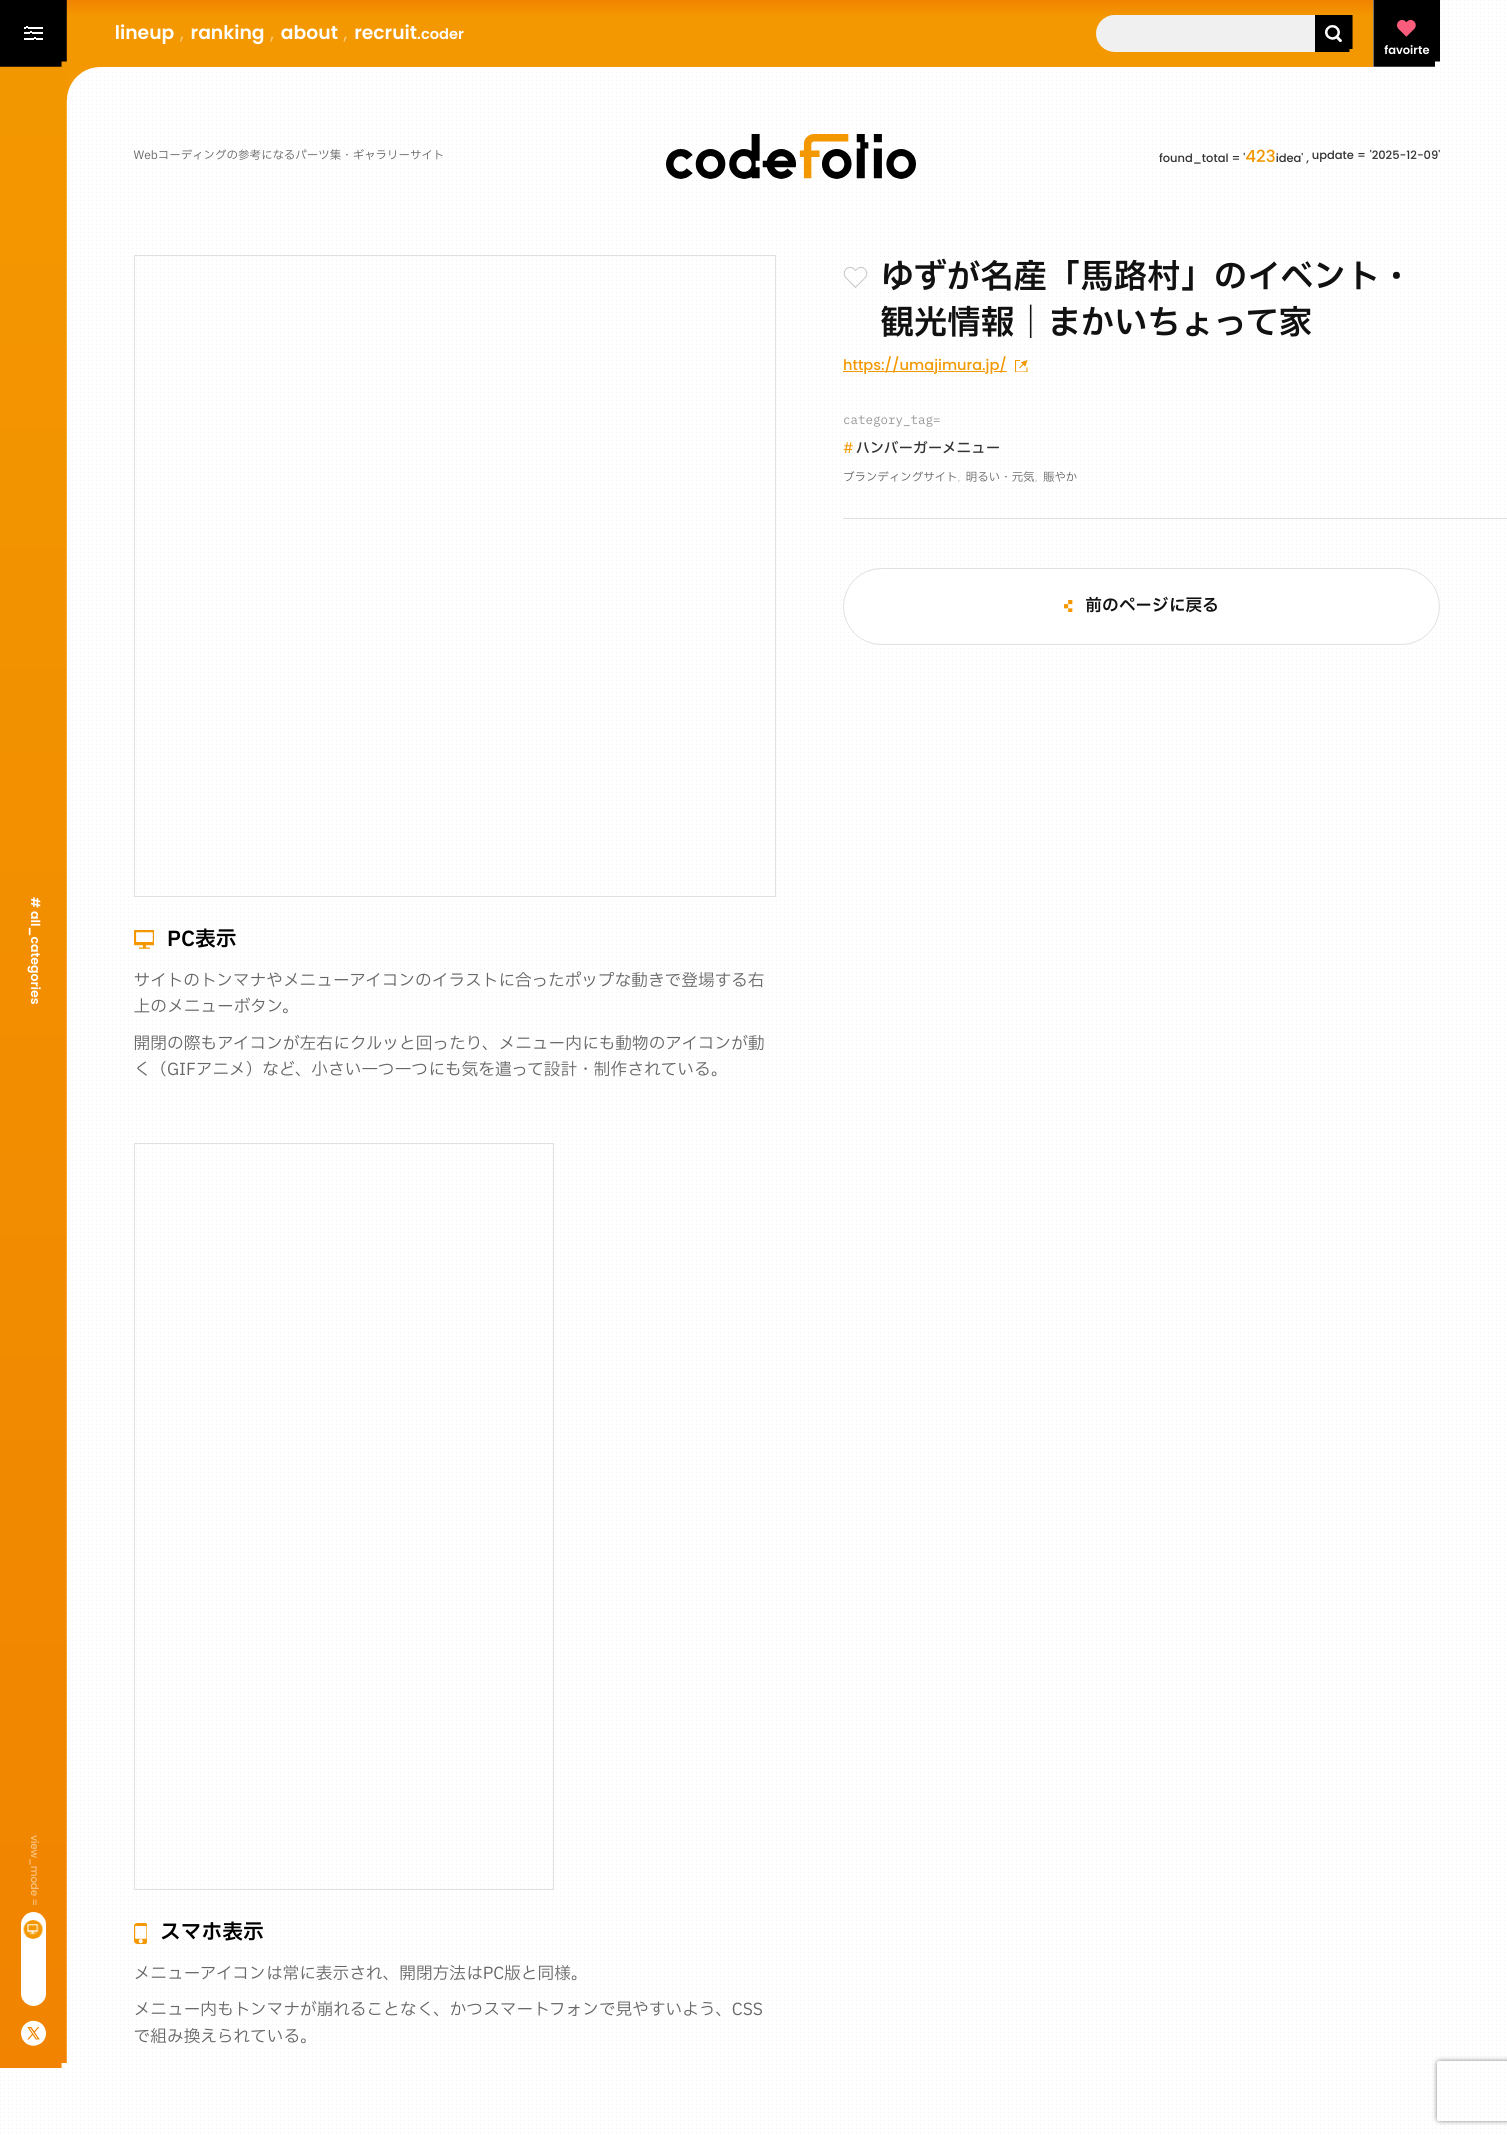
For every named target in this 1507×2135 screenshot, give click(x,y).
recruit (409, 32)
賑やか (1060, 478)
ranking (228, 32)
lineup (145, 32)
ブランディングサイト (900, 478)
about (309, 32)
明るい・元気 (1000, 478)
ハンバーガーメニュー (928, 450)
